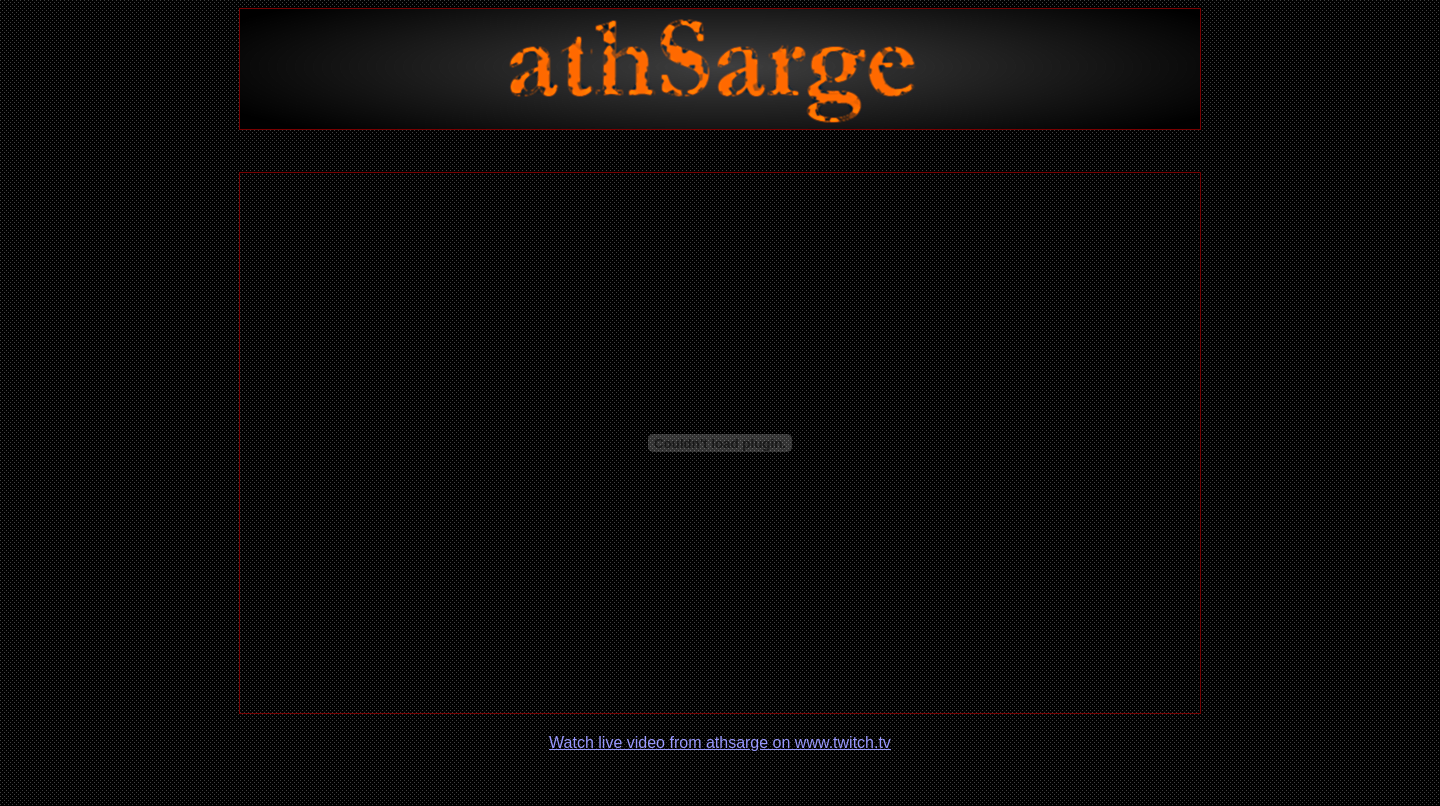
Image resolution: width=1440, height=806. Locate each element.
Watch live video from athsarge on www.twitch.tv (720, 742)
